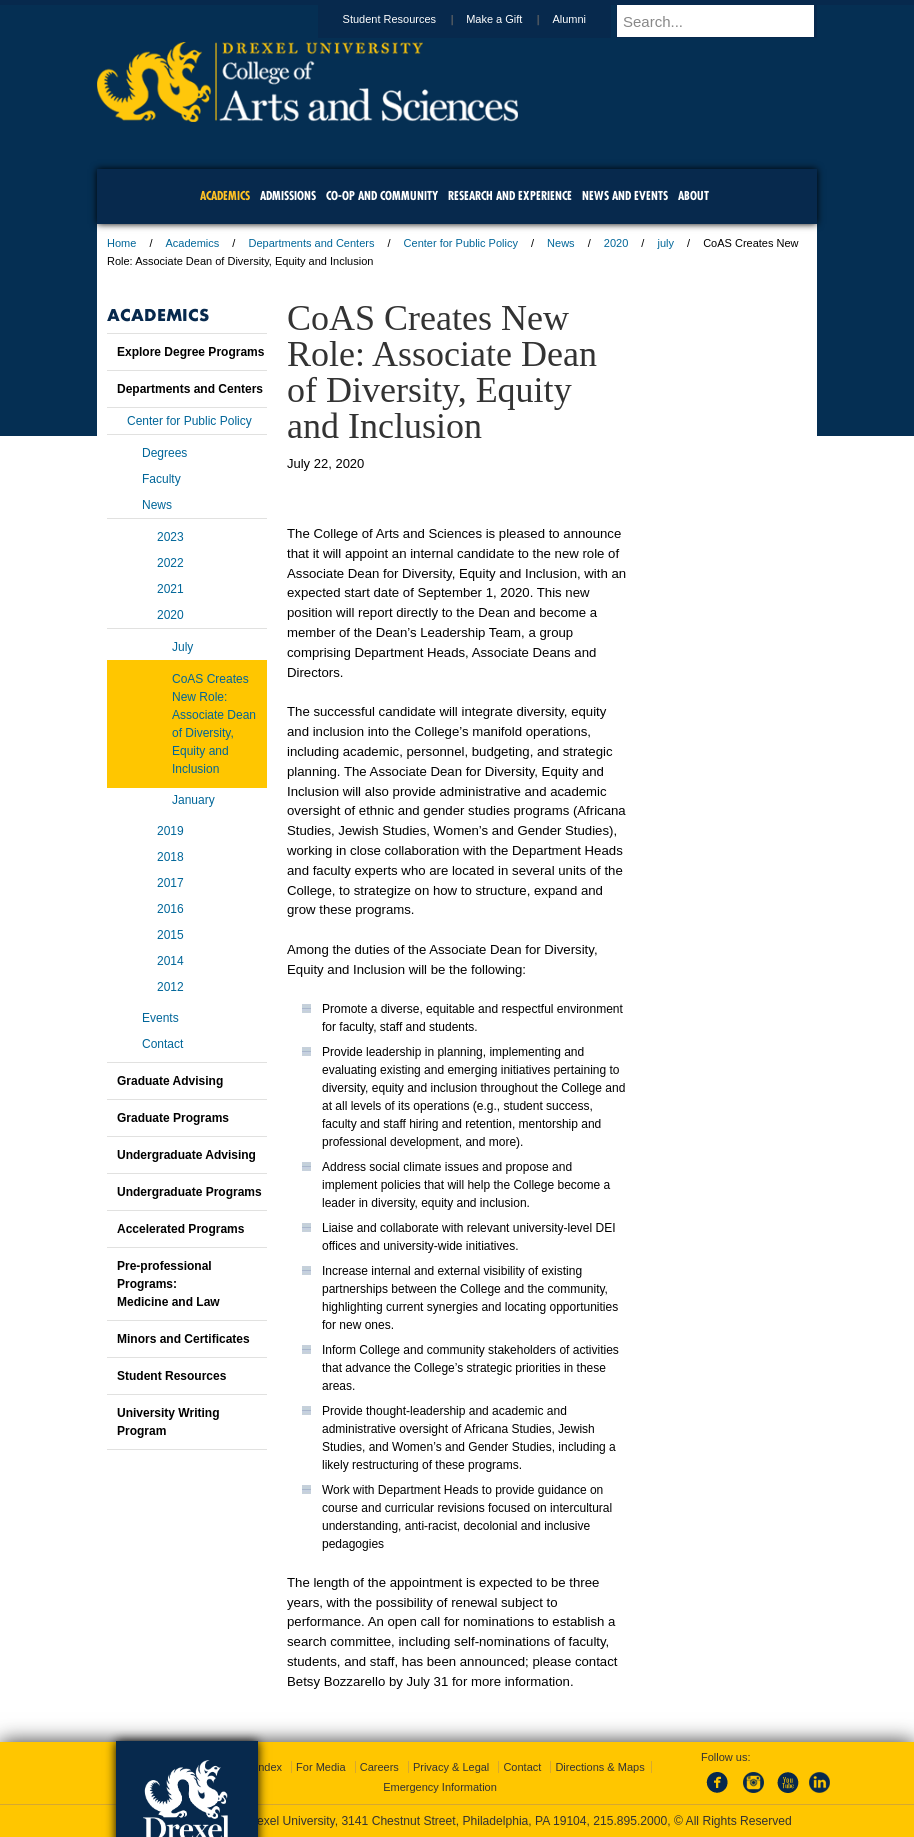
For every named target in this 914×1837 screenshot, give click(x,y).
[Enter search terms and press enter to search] (726, 21)
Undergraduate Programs (189, 1192)
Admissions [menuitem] (288, 195)
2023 (170, 537)
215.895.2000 (630, 1821)
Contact (162, 1044)
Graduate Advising (170, 1081)
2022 (170, 563)
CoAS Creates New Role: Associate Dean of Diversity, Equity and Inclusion (214, 724)
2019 (170, 831)
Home (121, 243)
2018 (170, 857)
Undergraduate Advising (186, 1155)
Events (160, 1018)
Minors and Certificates (183, 1339)
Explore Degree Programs (190, 352)
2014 (170, 961)
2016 (170, 909)
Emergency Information (440, 1787)
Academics (193, 243)
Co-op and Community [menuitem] (382, 195)
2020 (616, 243)
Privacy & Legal (451, 1767)
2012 (170, 987)
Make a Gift (513, 19)
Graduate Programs (173, 1118)
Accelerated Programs (180, 1229)
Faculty (161, 479)
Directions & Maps (599, 1767)
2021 (170, 589)
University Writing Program (168, 1422)
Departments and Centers (311, 243)
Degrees (164, 453)
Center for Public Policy (461, 243)
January (193, 800)
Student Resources (409, 19)
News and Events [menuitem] (625, 195)
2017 (170, 883)
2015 (170, 935)
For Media (321, 1767)
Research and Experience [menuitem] (510, 195)
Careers (379, 1767)
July (182, 647)
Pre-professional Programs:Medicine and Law (168, 1284)
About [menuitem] (693, 195)
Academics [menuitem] (225, 195)
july (665, 243)
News (561, 243)
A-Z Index (258, 1767)
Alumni (588, 19)
